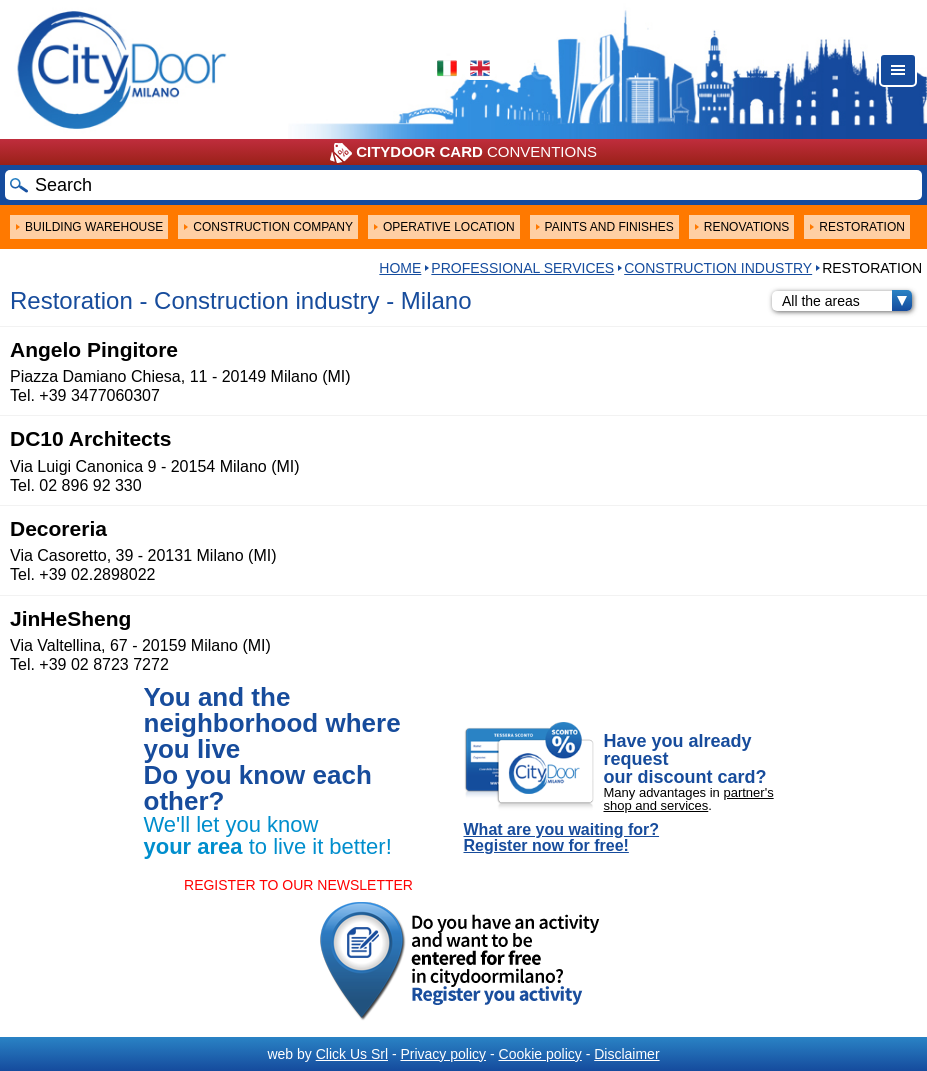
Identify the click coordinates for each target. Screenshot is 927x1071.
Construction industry (718, 268)
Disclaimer (626, 1054)
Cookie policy (540, 1054)
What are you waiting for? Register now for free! (562, 838)
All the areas (847, 301)
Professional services (522, 268)
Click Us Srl (352, 1054)
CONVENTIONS (463, 153)
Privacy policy (443, 1054)
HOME (400, 268)
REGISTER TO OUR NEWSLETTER (298, 885)
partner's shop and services (689, 799)
